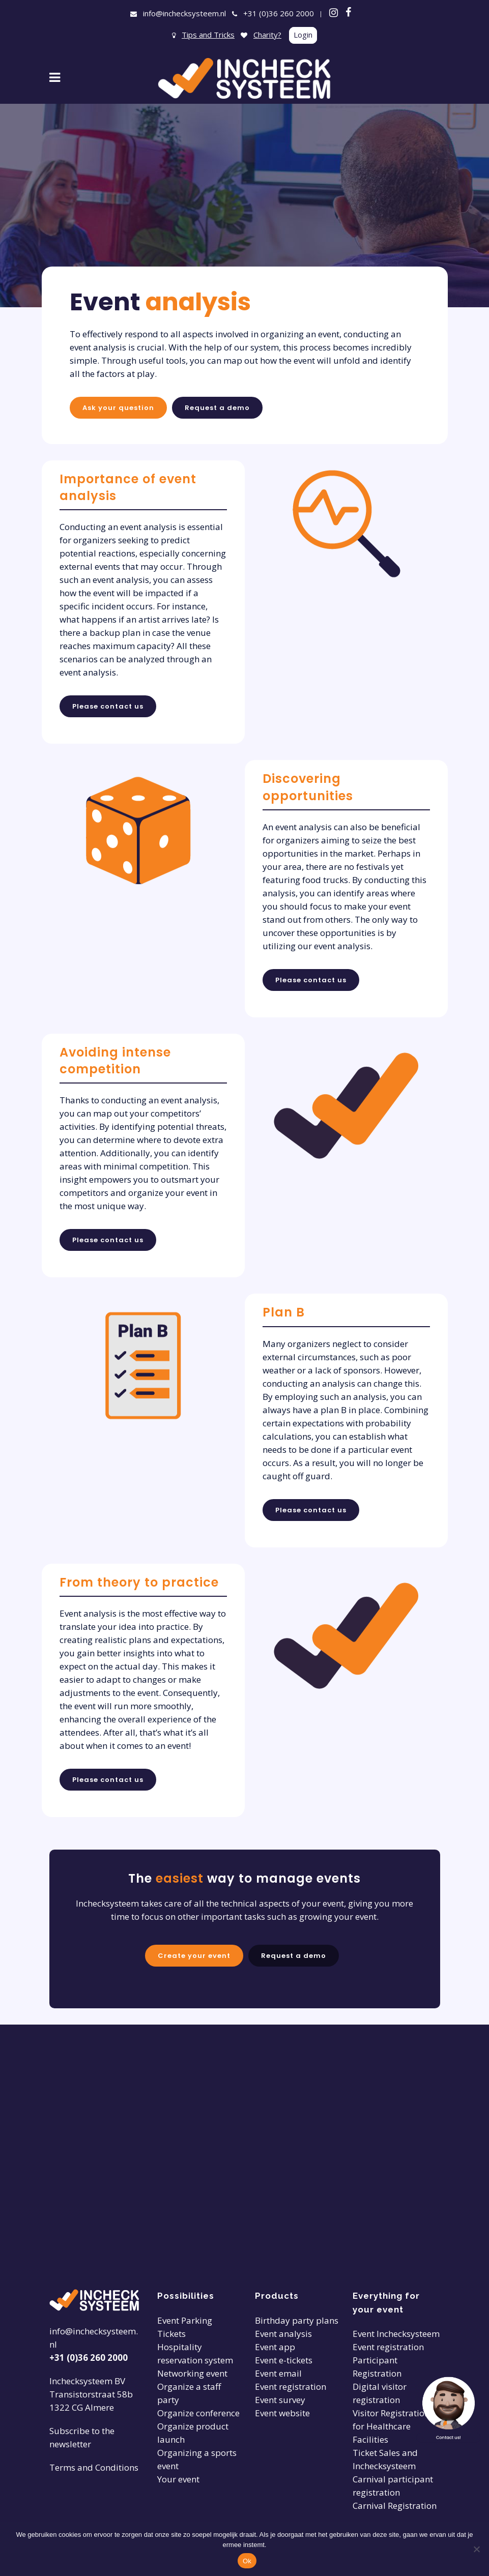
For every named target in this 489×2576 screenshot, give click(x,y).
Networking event (192, 2373)
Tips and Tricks (208, 35)
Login (303, 35)
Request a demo (217, 408)
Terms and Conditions (93, 2467)
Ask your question (118, 408)
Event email (278, 2373)
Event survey (280, 2400)
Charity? (267, 35)
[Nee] (476, 2549)
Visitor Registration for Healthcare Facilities (391, 2426)
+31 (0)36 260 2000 (278, 13)
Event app (275, 2347)
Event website (282, 2413)
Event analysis (283, 2333)
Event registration (290, 2386)
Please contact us (107, 706)
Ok (247, 2561)
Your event (178, 2479)
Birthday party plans (296, 2320)
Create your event (191, 1957)
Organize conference (198, 2413)
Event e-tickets (283, 2360)
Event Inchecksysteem (396, 2333)
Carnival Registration (395, 2505)
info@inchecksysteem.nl (184, 13)
